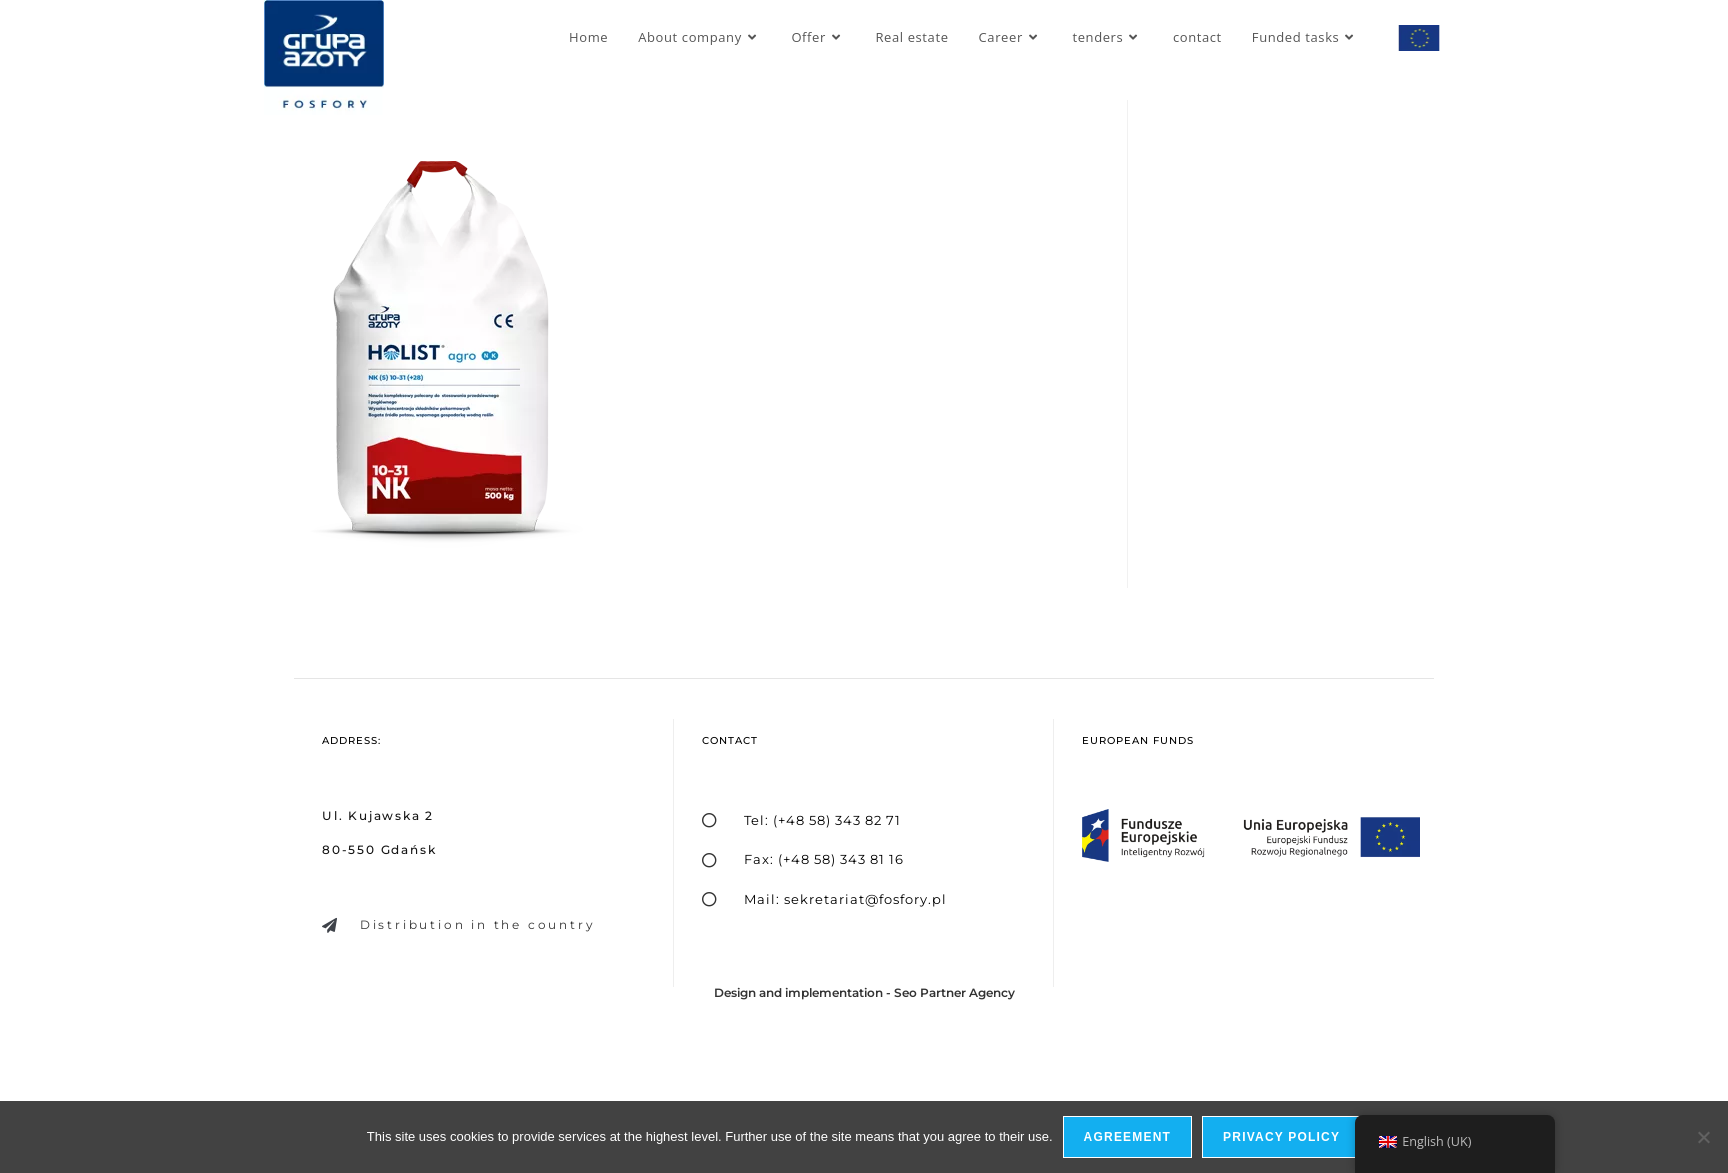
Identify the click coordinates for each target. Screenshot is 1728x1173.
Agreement (1127, 1137)
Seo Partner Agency (954, 992)
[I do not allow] (1703, 1137)
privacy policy (1281, 1137)
